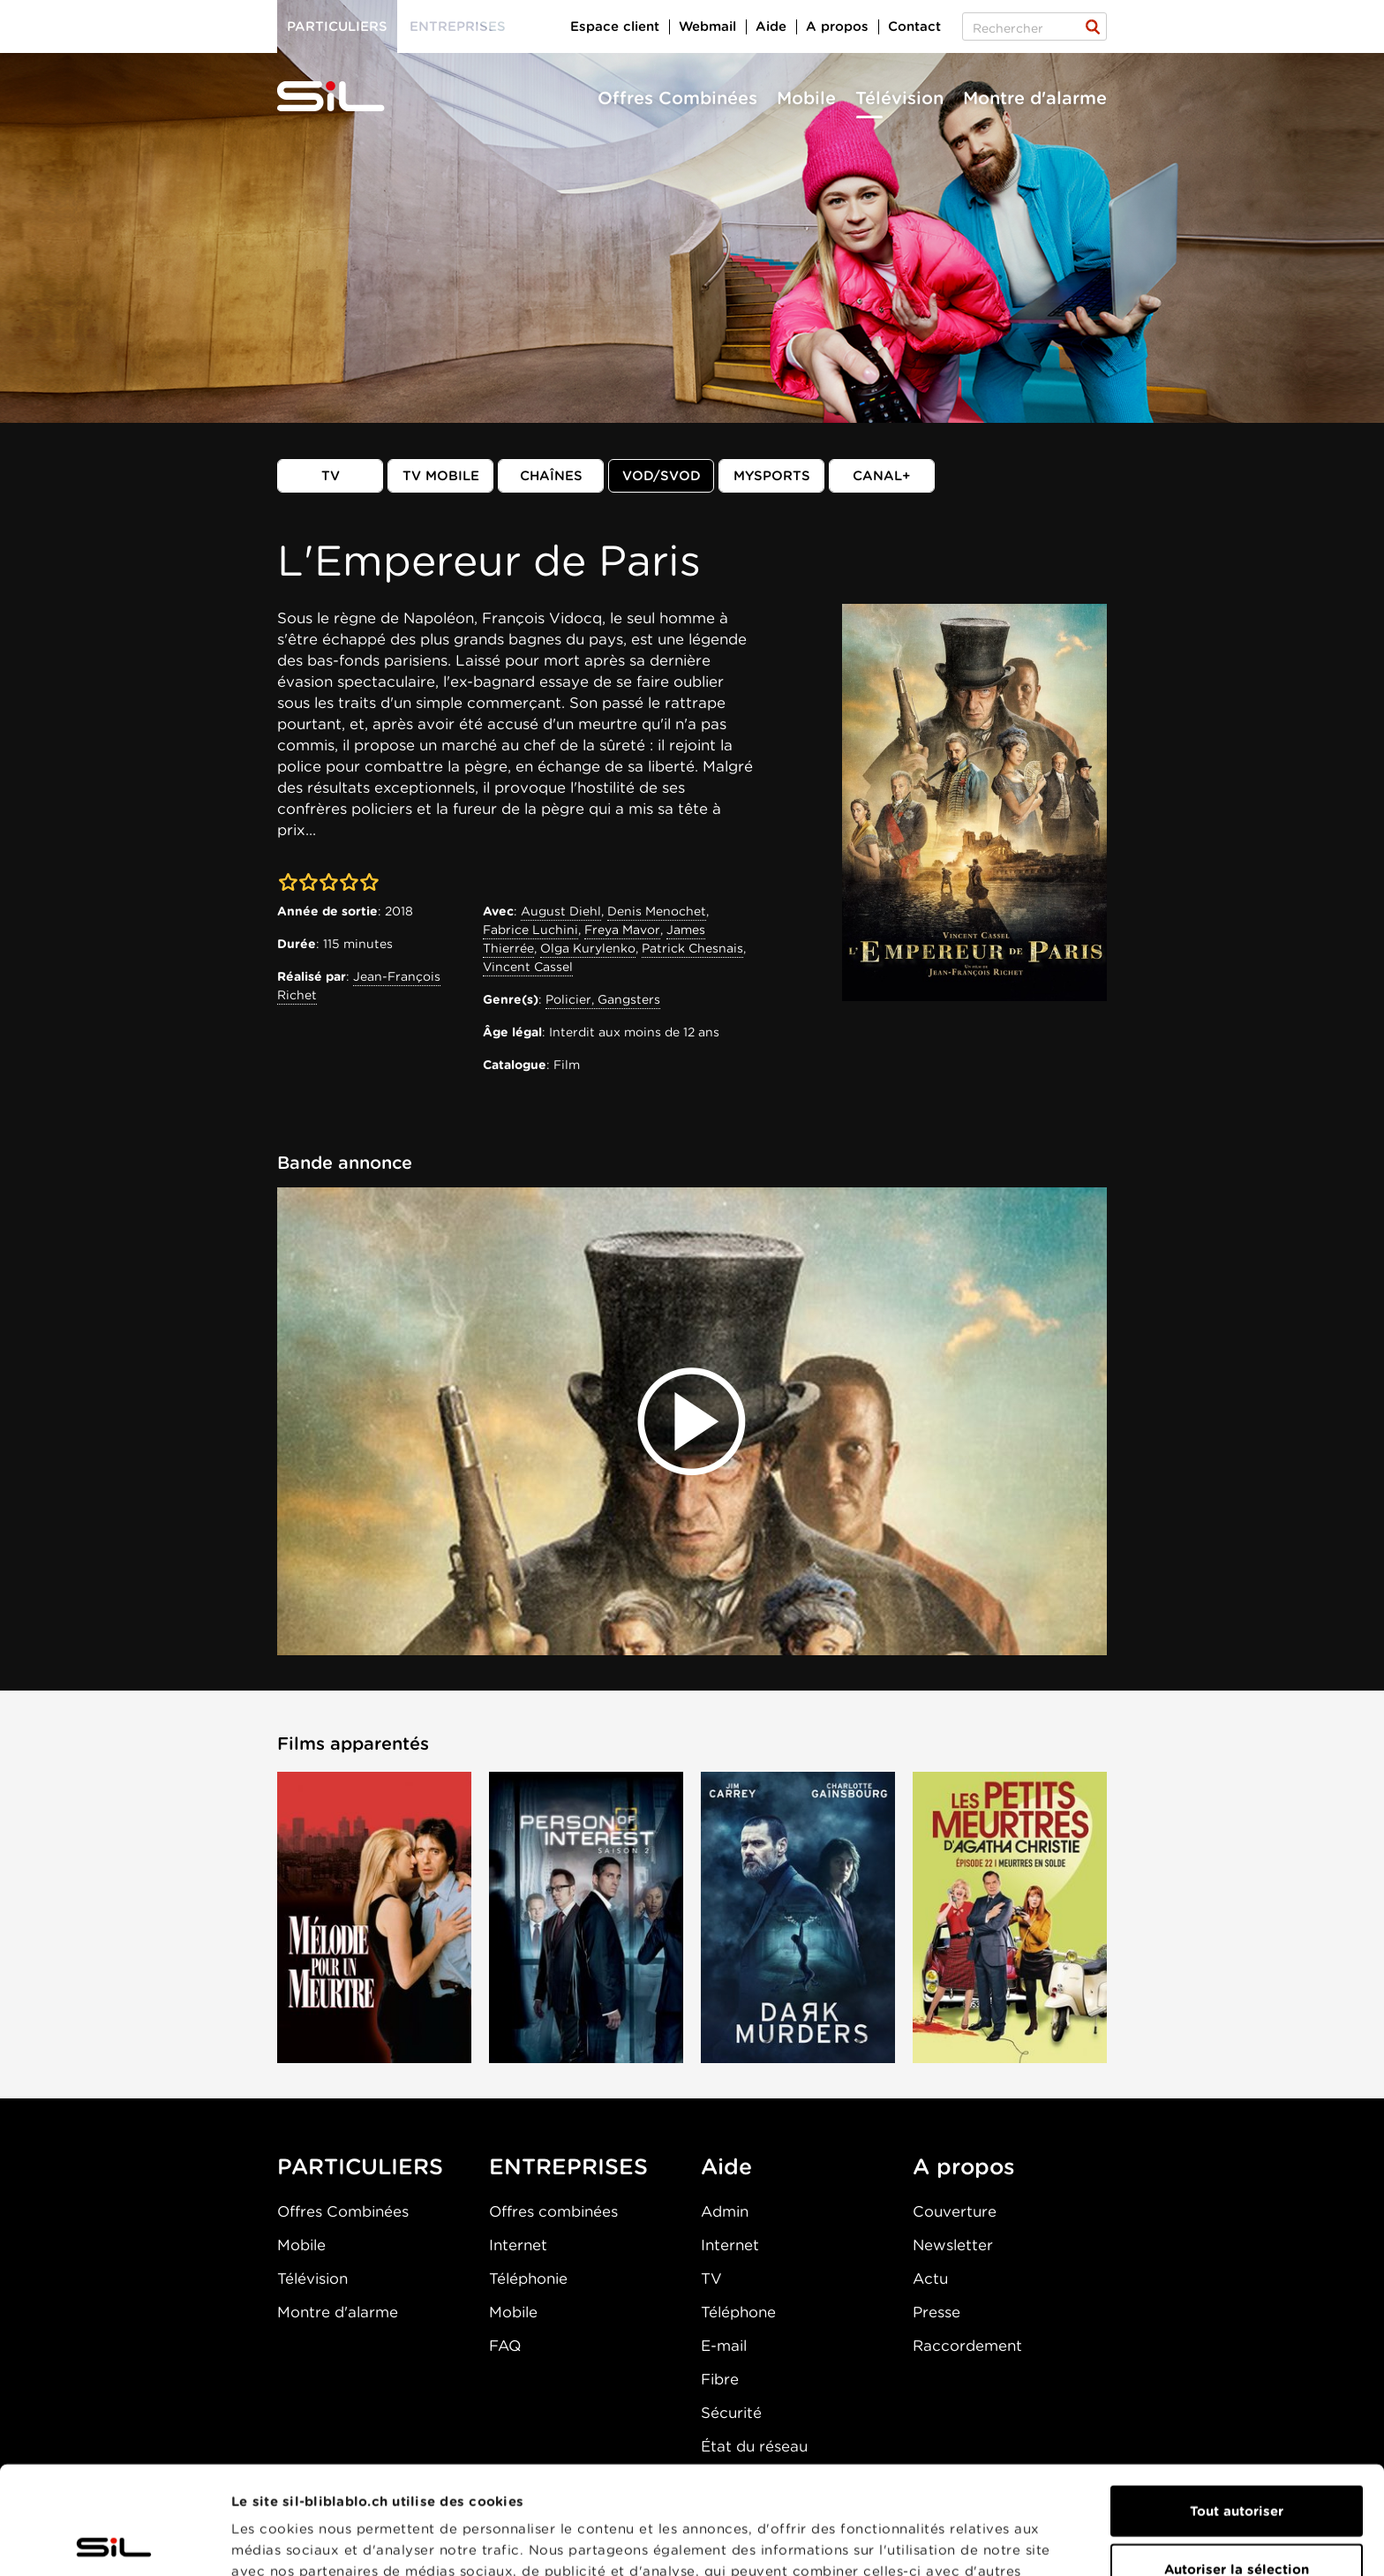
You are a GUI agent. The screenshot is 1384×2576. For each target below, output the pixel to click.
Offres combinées (553, 2211)
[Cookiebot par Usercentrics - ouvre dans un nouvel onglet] (114, 2541)
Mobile (806, 98)
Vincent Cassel (528, 967)
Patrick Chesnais (692, 948)
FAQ (505, 2345)
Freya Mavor (622, 930)
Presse (936, 2312)
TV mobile (440, 476)
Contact (914, 26)
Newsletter (953, 2245)
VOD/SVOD (661, 476)
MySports (771, 476)
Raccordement (967, 2345)
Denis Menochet (656, 911)
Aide (771, 26)
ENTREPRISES (568, 2166)
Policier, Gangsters (602, 999)
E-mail (724, 2345)
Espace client (614, 26)
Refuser (1236, 2519)
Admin (724, 2211)
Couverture (955, 2211)
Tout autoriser (1236, 2403)
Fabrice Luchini (530, 930)
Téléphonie (528, 2278)
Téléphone (738, 2312)
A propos (837, 26)
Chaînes (551, 476)
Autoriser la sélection (1236, 2461)
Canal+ (882, 476)
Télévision (899, 98)
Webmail (707, 26)
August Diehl (561, 911)
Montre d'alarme (1035, 98)
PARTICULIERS (360, 2166)
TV (330, 476)
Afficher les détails (994, 2542)
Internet (518, 2245)
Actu (930, 2278)
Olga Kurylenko (588, 948)
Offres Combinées (677, 98)
